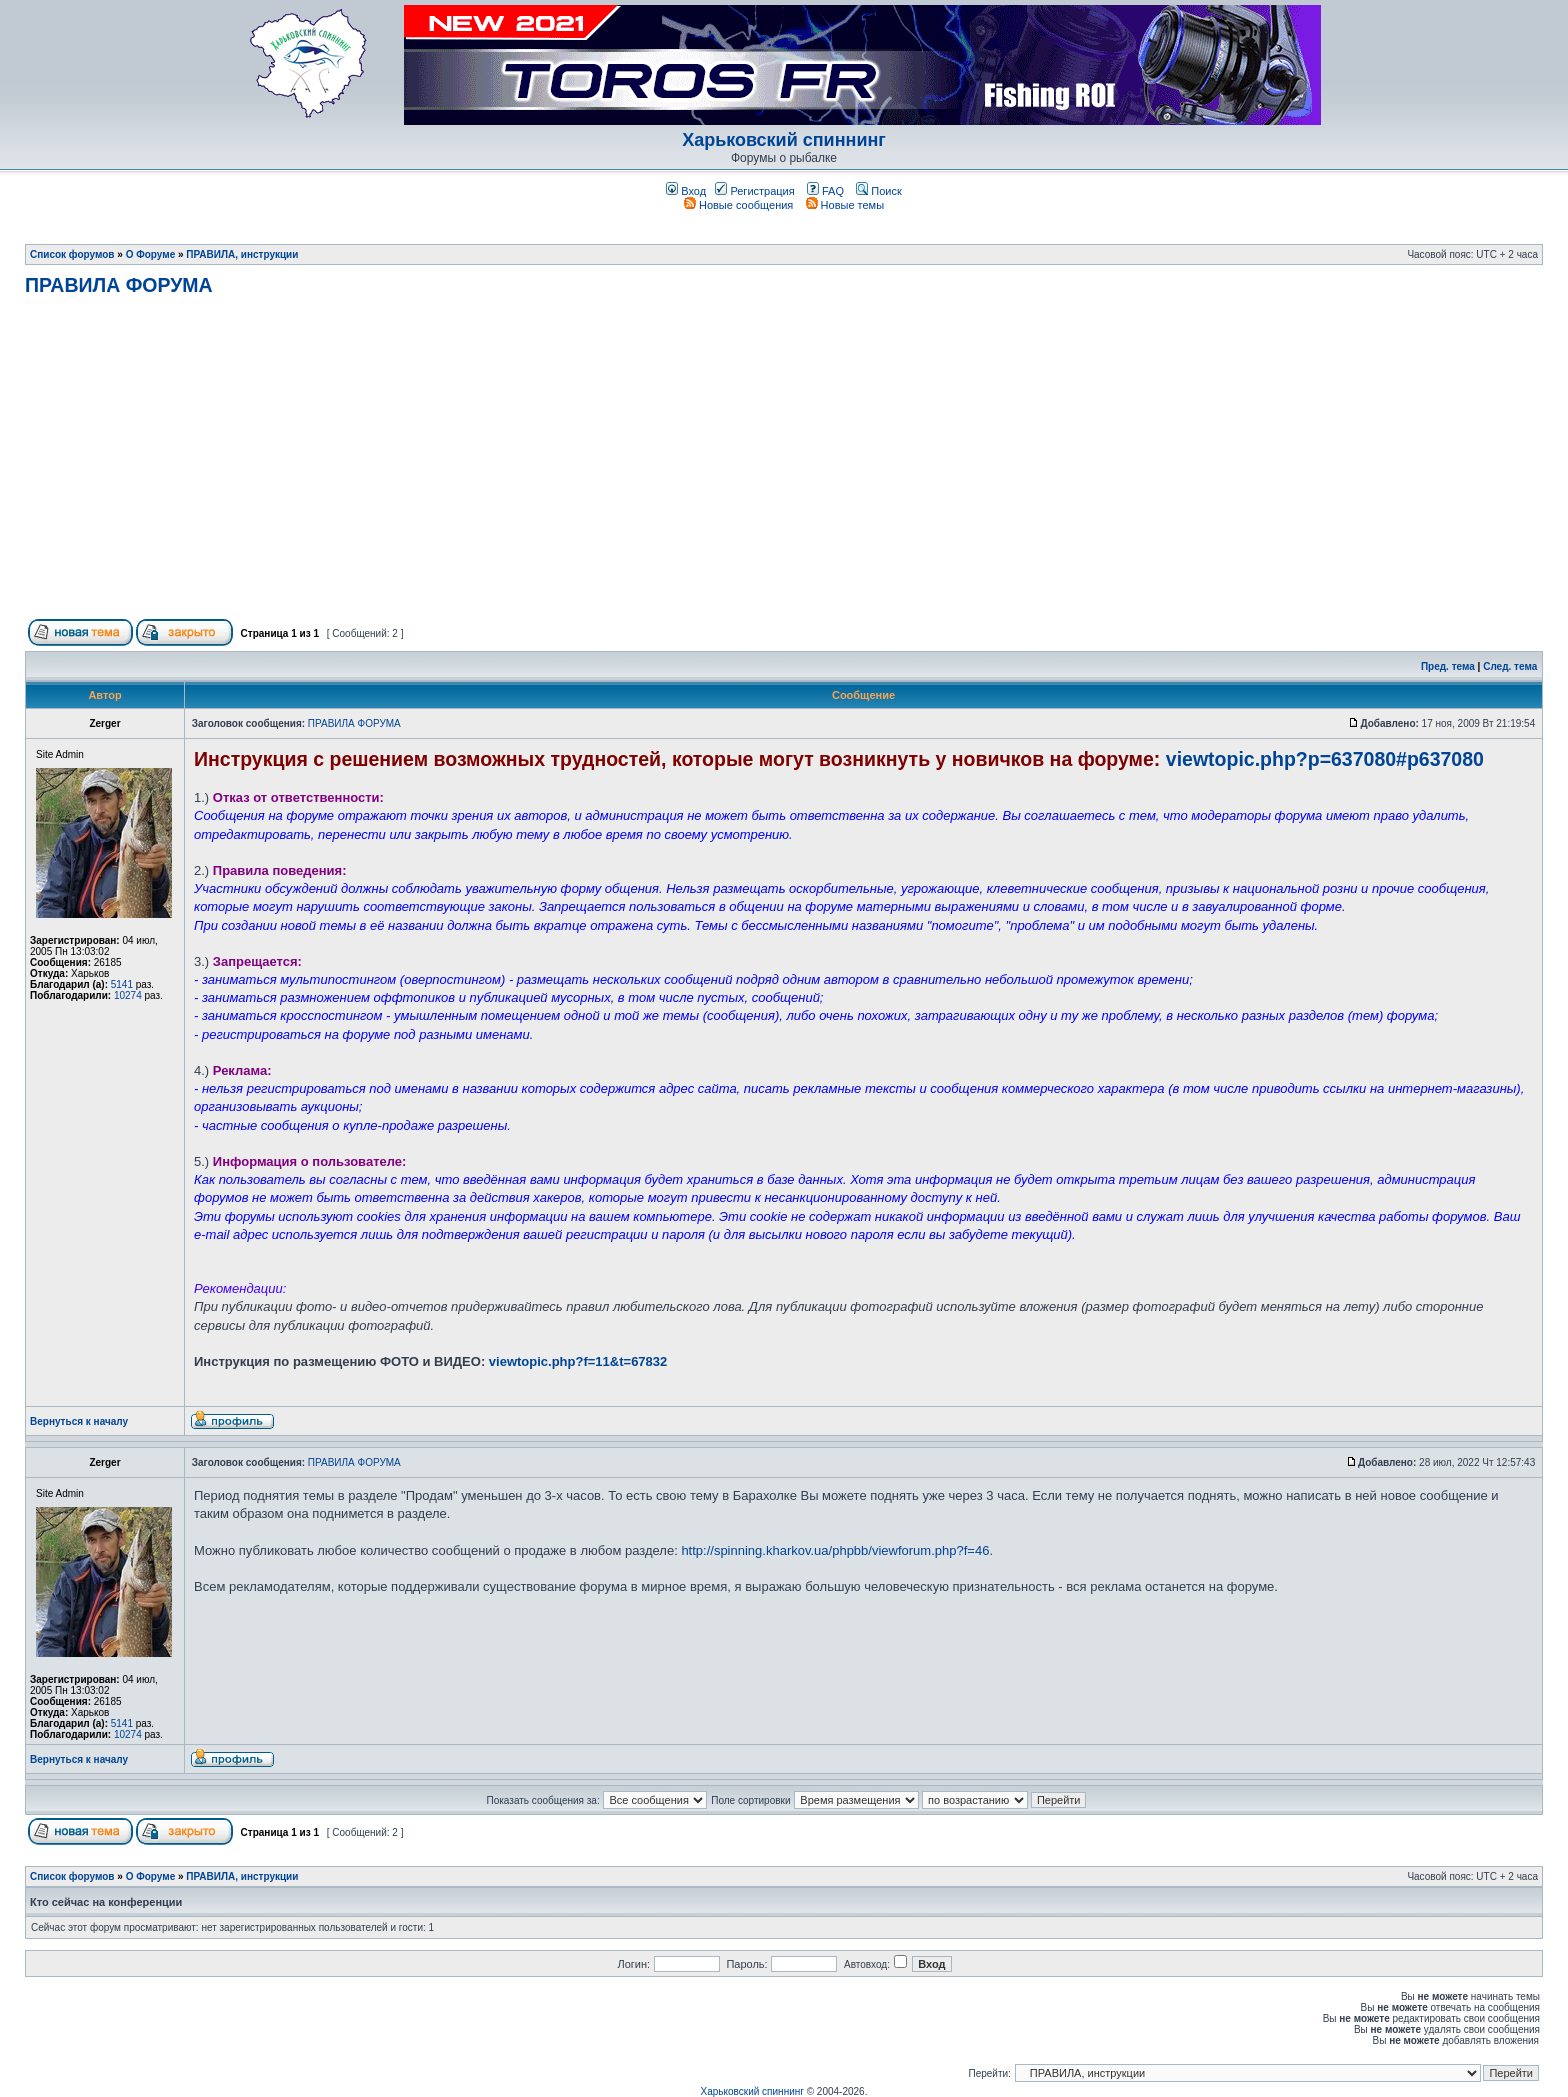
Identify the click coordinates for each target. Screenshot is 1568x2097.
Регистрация (754, 191)
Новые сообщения (738, 205)
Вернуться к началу (79, 1421)
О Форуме (151, 254)
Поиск (879, 191)
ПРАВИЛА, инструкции (242, 254)
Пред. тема (1448, 666)
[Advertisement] (784, 466)
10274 (128, 995)
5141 (122, 984)
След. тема (1510, 666)
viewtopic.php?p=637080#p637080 (1325, 759)
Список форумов (72, 254)
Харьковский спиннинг (784, 140)
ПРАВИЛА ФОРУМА (119, 285)
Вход (686, 191)
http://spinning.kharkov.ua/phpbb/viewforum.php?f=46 (835, 1550)
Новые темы (845, 205)
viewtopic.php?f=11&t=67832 (578, 1361)
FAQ (825, 191)
